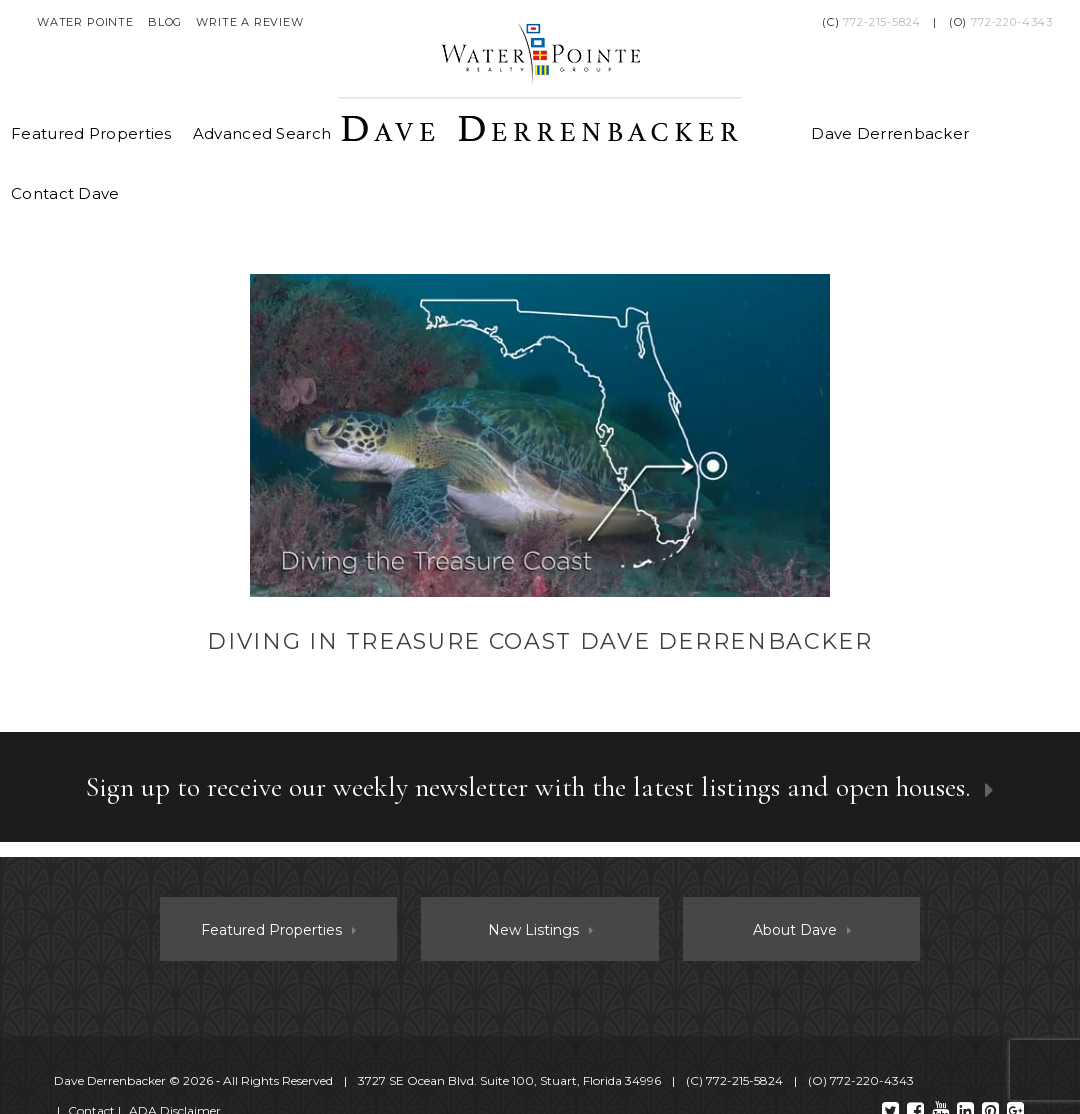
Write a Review (250, 22)
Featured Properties (91, 133)
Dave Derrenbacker (890, 133)
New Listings (533, 930)
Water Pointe (85, 22)
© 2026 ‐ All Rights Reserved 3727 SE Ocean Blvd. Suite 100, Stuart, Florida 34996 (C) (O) (485, 1080)
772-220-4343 (1012, 22)
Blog (165, 22)
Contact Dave (65, 193)
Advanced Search (262, 133)
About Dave (795, 930)
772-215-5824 (882, 22)
